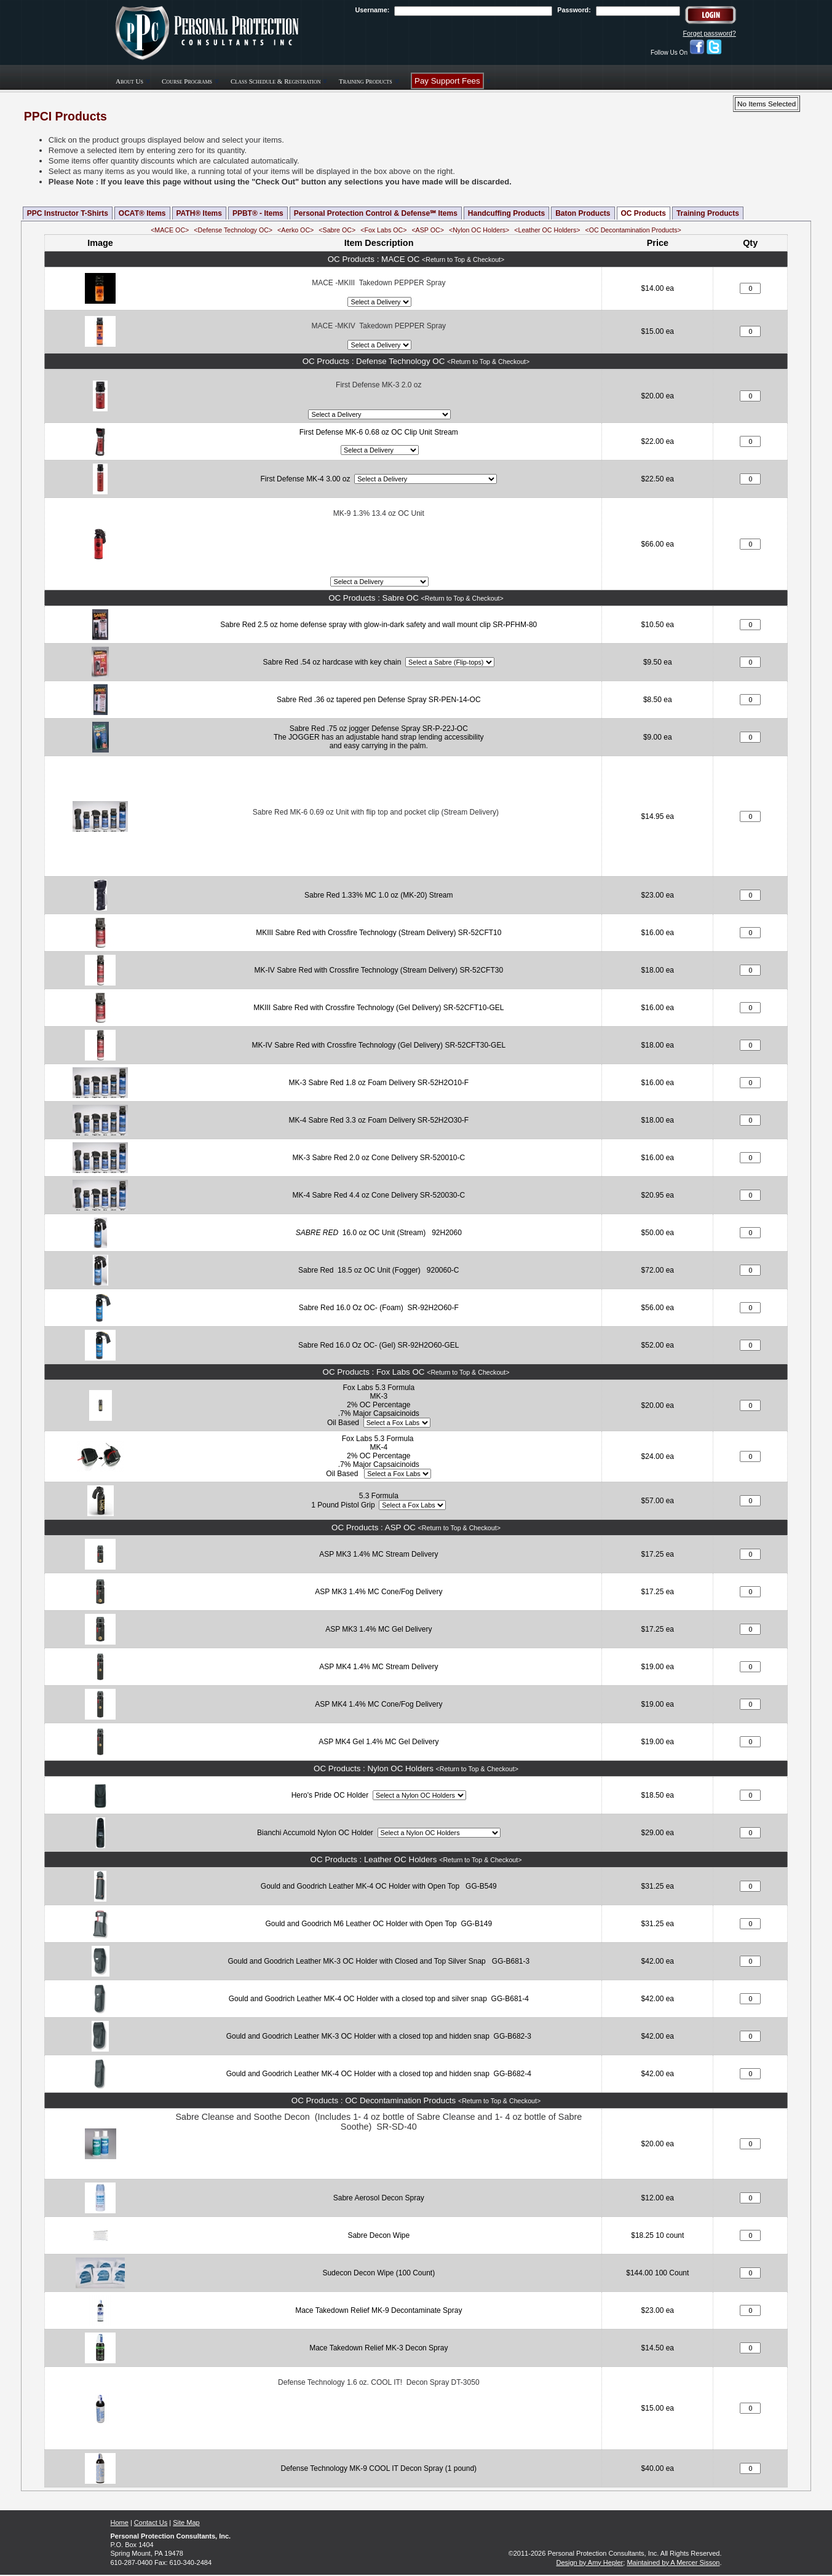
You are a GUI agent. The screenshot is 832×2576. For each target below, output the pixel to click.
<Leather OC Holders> (547, 230)
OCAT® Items (142, 213)
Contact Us (150, 2522)
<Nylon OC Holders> (479, 230)
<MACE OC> (170, 230)
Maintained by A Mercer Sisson (673, 2562)
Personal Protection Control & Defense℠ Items (376, 213)
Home (120, 2522)
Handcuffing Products (506, 213)
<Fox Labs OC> (383, 230)
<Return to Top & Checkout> (463, 259)
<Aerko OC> (295, 230)
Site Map (186, 2522)
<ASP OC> (427, 230)
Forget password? (709, 33)
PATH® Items (199, 213)
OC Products (643, 213)
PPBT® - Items (257, 213)
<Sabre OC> (337, 230)
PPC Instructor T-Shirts (67, 213)
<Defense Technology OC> (233, 230)
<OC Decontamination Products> (633, 230)
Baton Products (582, 213)
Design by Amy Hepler (589, 2562)
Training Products (707, 213)
